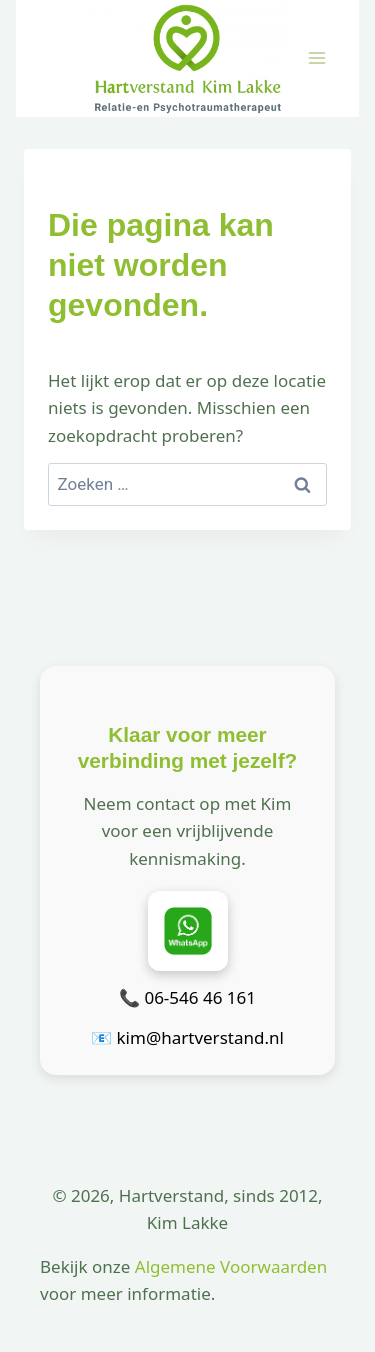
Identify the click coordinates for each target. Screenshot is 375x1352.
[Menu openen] (316, 58)
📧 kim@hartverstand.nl (187, 1037)
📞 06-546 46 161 (187, 997)
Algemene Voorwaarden (231, 1266)
